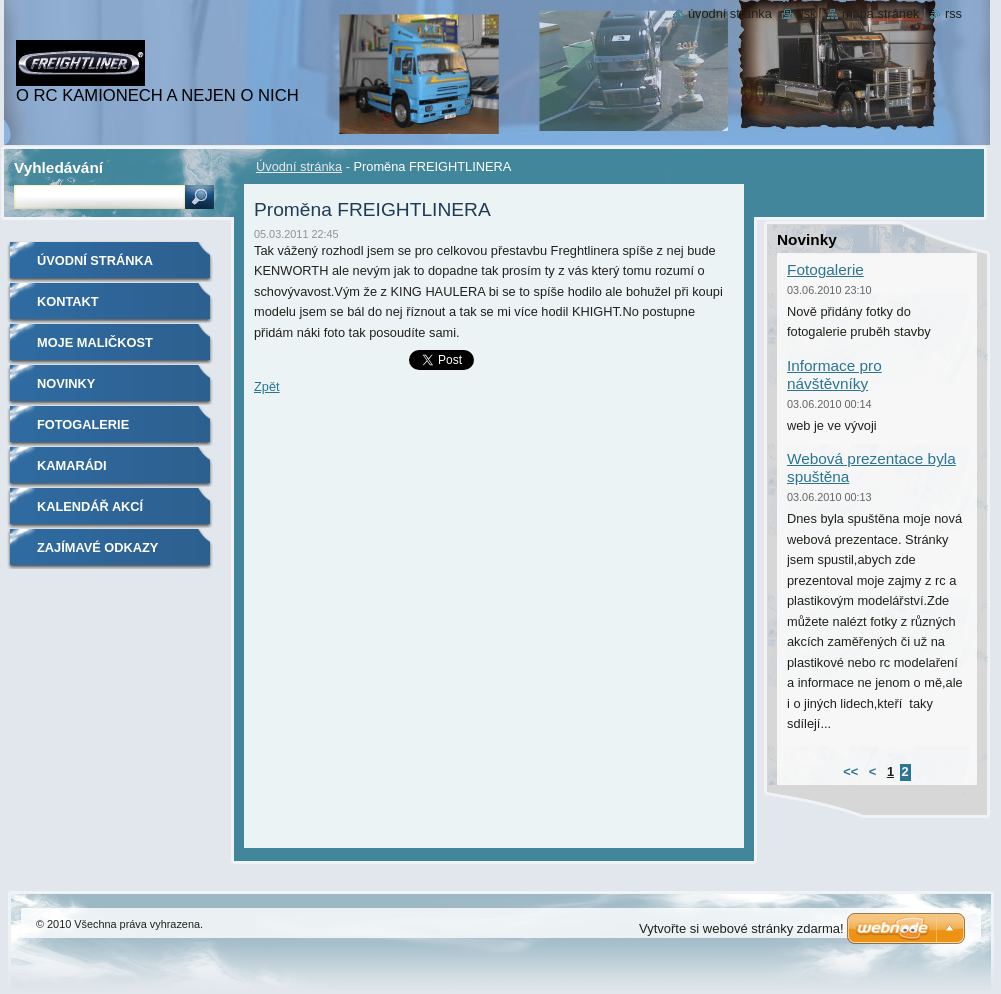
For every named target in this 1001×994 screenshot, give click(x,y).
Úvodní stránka (299, 166)
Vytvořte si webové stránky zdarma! (741, 928)
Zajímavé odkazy (97, 547)
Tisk (806, 13)
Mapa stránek (881, 13)
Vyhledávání (58, 167)
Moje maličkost (95, 342)
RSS (953, 13)
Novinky (66, 383)
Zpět (267, 386)
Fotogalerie (83, 424)
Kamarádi (72, 465)
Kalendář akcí (90, 506)
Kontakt (68, 301)
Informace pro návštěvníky (834, 374)
